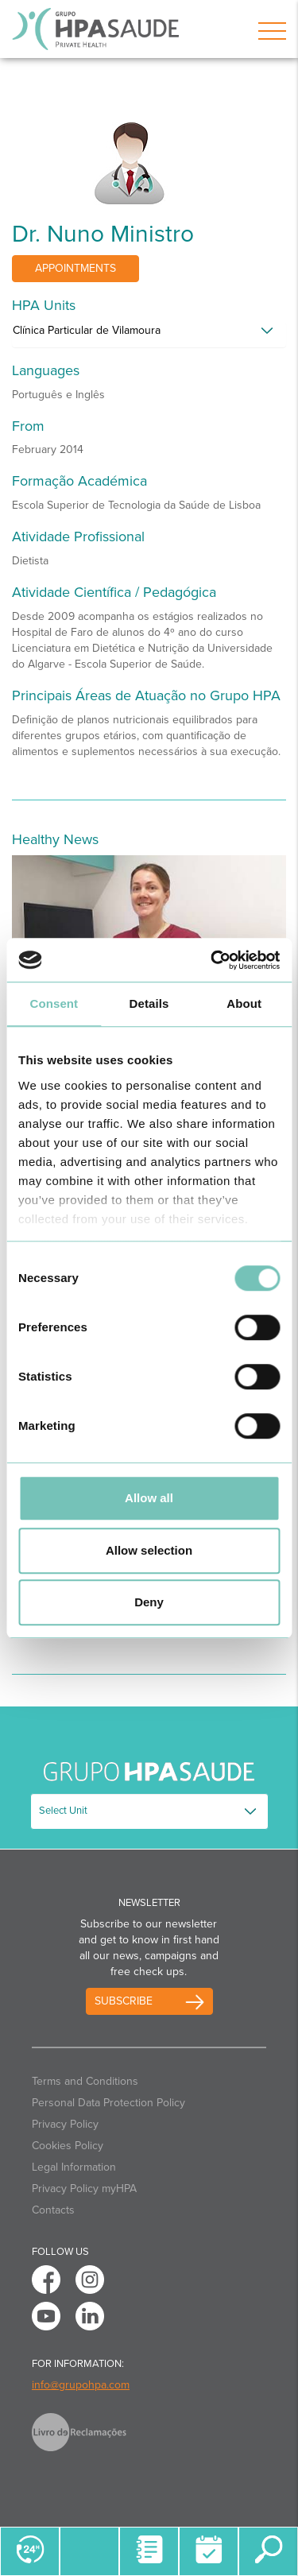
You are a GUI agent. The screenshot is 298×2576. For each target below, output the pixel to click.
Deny (149, 1602)
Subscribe (124, 2001)
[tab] (149, 335)
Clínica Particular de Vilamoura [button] (87, 330)
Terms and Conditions (85, 2081)
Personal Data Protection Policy (108, 2102)
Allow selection (149, 1550)
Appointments (75, 268)
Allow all (149, 1498)
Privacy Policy (65, 2124)
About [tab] (243, 1003)
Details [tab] (149, 1003)
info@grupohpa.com (81, 2385)
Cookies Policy (67, 2145)
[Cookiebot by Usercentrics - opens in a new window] (212, 960)
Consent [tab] (53, 1003)
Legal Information (74, 2167)
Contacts (53, 2210)
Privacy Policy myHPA (84, 2188)
